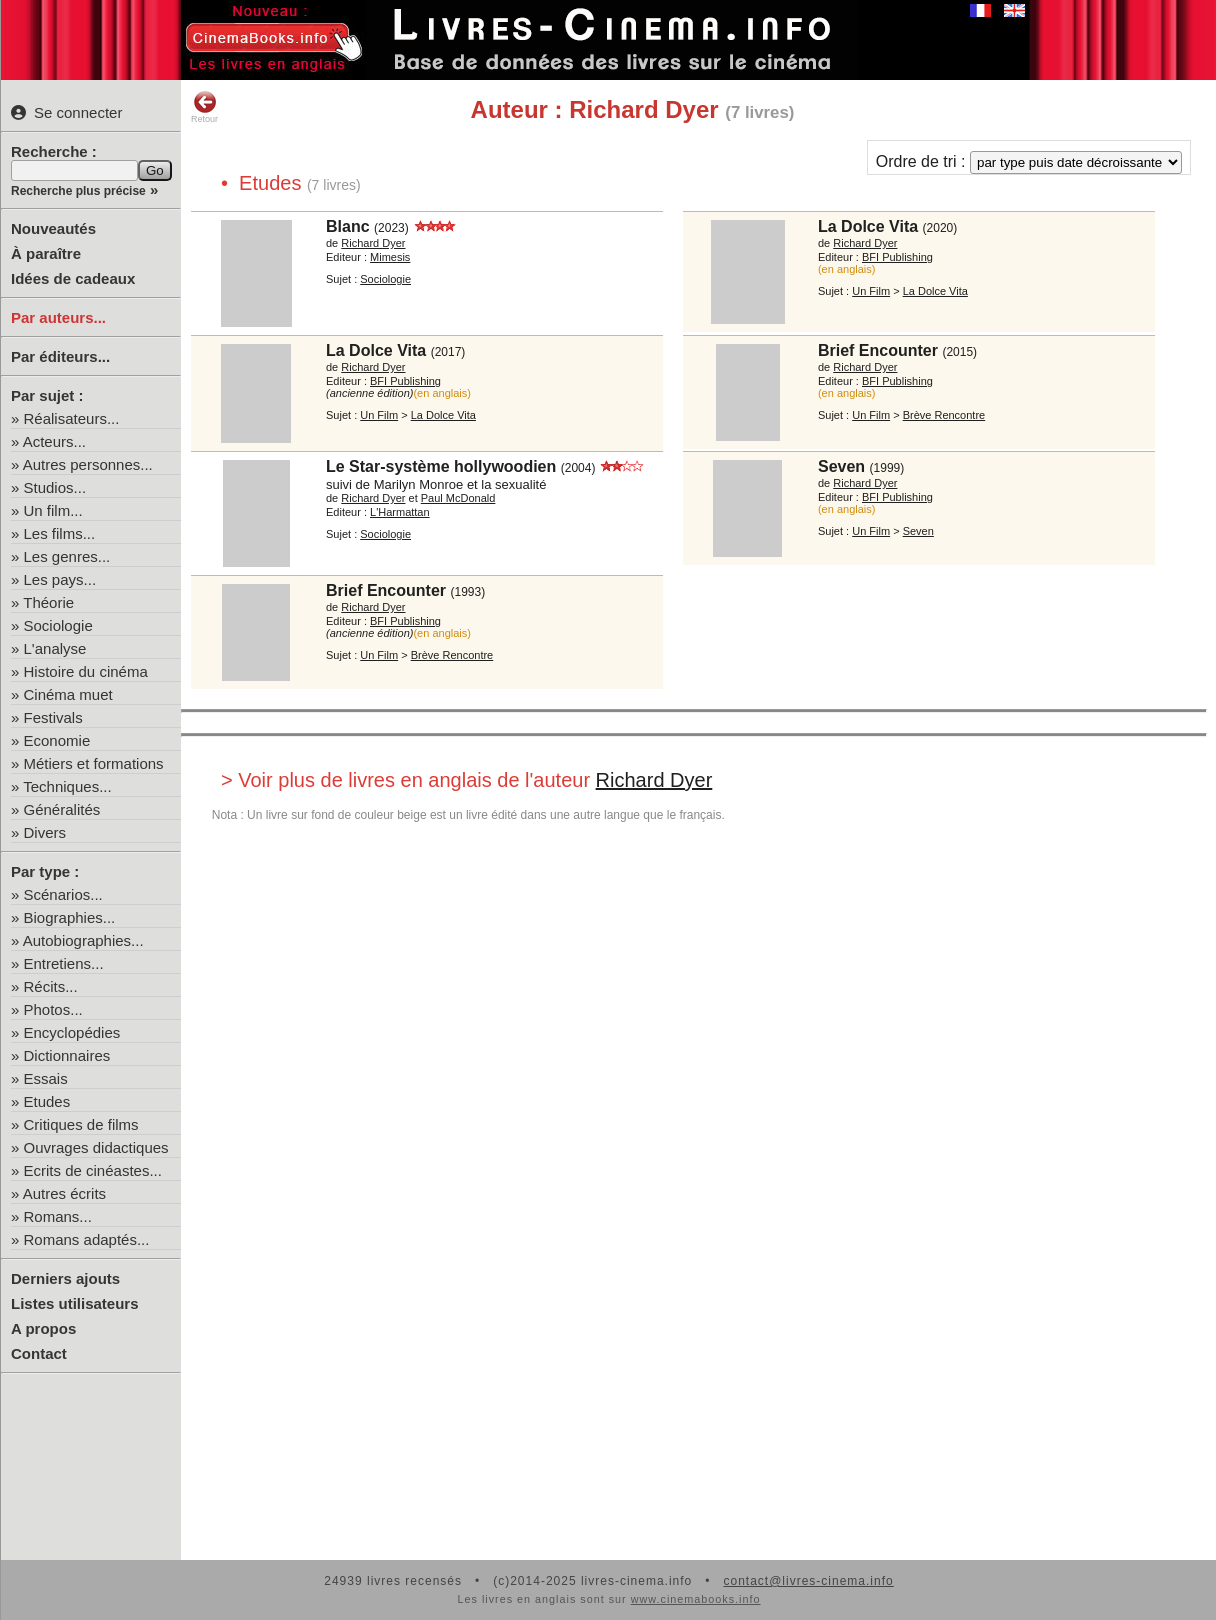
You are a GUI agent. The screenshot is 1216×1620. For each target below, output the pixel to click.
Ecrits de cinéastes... (93, 1170)
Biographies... (70, 917)
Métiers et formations (94, 763)
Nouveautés (53, 228)
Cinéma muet (68, 694)
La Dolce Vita (868, 226)
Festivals (53, 717)
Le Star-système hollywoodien (441, 466)
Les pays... (60, 579)
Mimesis (390, 257)
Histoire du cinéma (86, 671)
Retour (204, 107)
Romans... (58, 1216)
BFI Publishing (897, 257)
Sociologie (58, 625)
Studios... (55, 487)
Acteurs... (54, 441)
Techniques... (67, 786)
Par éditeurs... (60, 356)
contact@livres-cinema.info (808, 1581)
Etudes (47, 1101)
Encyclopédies (72, 1032)
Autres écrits (64, 1193)
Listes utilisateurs (75, 1303)
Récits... (51, 986)
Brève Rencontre (944, 415)
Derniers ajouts (65, 1278)
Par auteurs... (58, 317)
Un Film (871, 291)
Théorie (48, 602)
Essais (46, 1078)
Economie (57, 740)
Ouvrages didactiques (96, 1147)
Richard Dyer (373, 243)
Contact (39, 1353)
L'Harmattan (400, 512)
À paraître (46, 253)
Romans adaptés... (87, 1239)
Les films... (60, 533)
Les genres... (67, 556)
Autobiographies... (83, 940)
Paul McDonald (458, 498)
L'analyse (55, 648)
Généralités (62, 809)
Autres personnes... (88, 464)
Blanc (348, 226)
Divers (45, 832)
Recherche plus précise (78, 191)
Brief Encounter (878, 350)
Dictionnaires (67, 1055)
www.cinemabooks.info (696, 1599)
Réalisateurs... (72, 418)
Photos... (53, 1009)
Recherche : (54, 151)
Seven (841, 466)
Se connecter (66, 112)
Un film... (53, 510)
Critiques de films (81, 1124)
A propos (43, 1328)
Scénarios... (63, 894)
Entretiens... (64, 963)
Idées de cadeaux (73, 278)
